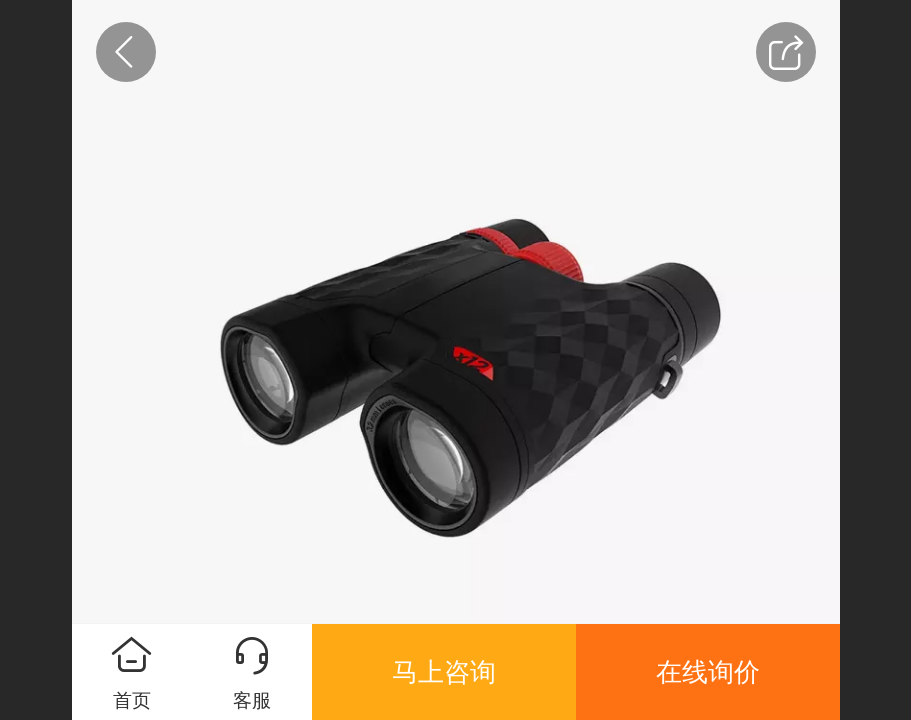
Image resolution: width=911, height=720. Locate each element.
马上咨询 (444, 672)
